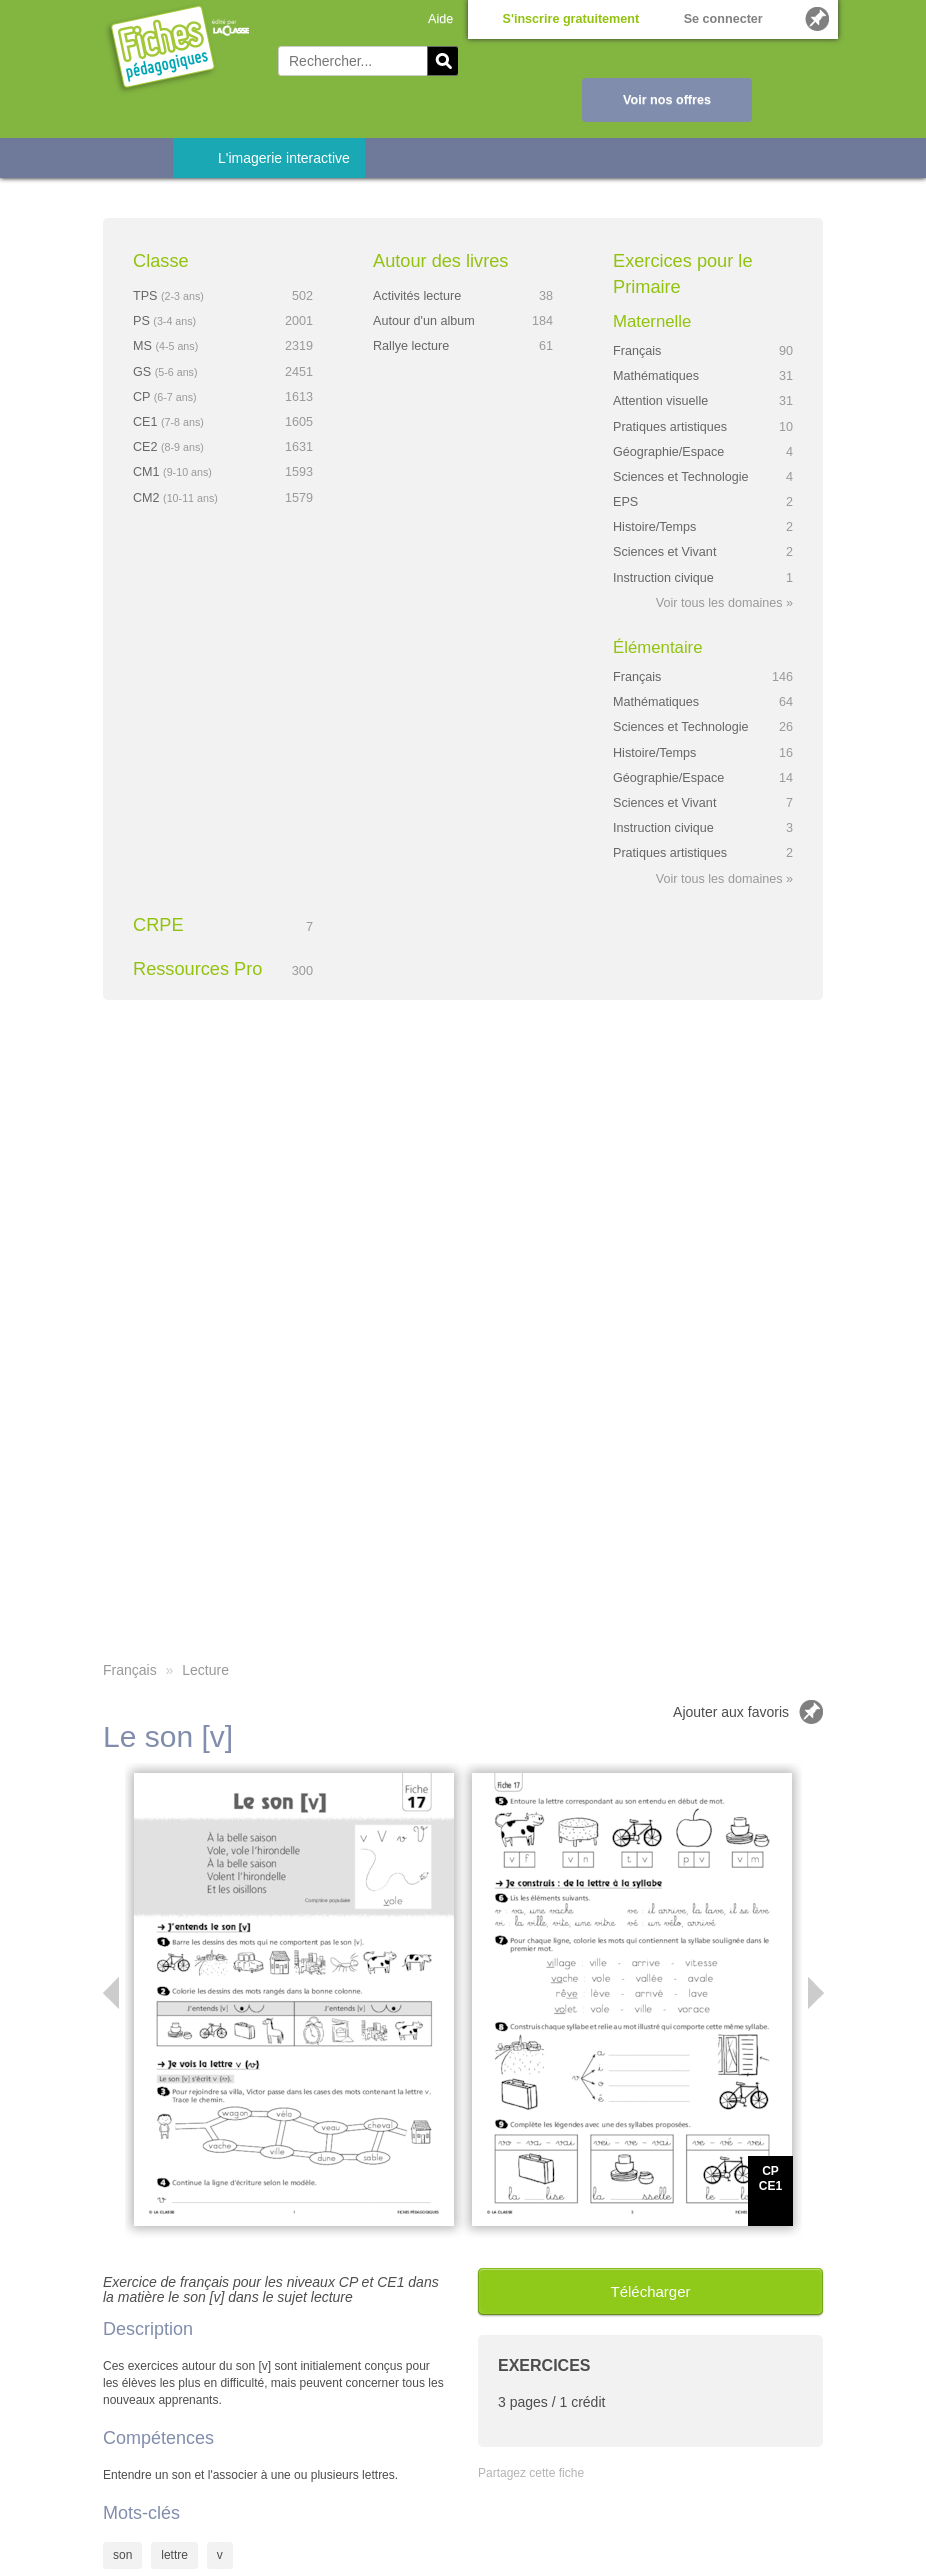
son (122, 2555)
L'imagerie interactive (284, 158)
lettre (174, 2555)
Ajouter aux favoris (731, 1712)
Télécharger (650, 2291)
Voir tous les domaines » (724, 603)
